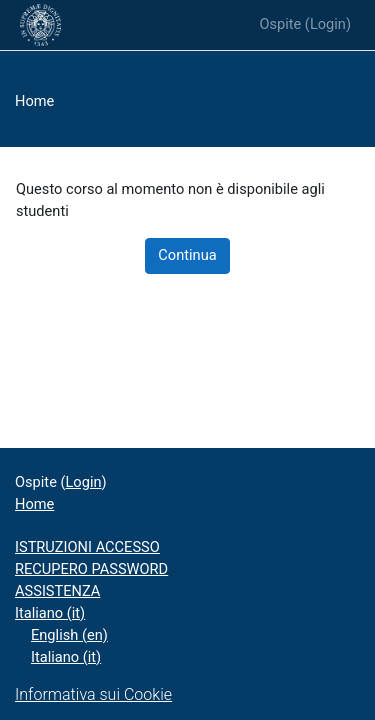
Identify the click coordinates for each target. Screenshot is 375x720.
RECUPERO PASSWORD (91, 569)
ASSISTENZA (57, 591)
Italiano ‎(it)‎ (50, 613)
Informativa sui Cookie (93, 694)
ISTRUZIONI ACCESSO (87, 547)
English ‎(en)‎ (69, 635)
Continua (187, 255)
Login (328, 24)
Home (34, 101)
